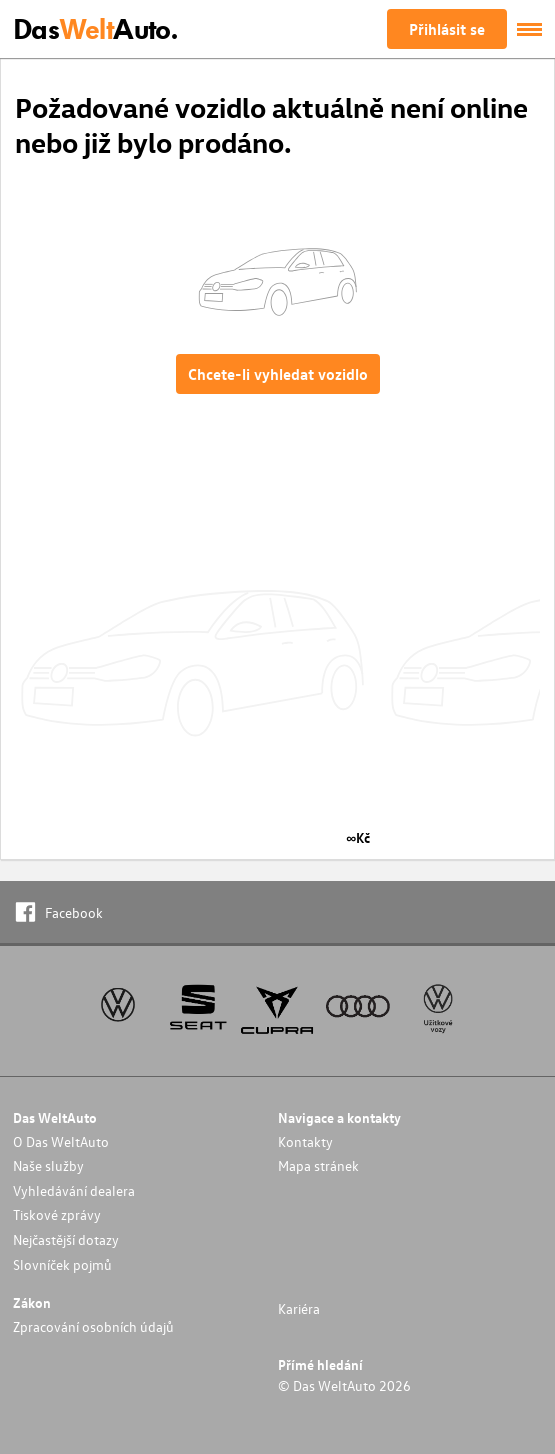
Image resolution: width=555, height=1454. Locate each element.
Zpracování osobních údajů (93, 1326)
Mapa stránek (318, 1165)
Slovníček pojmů (62, 1264)
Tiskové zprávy (57, 1214)
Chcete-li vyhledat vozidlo (278, 374)
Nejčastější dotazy (66, 1239)
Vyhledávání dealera (74, 1190)
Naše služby (48, 1165)
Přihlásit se (447, 29)
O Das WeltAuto (61, 1141)
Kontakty (305, 1141)
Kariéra (299, 1308)
